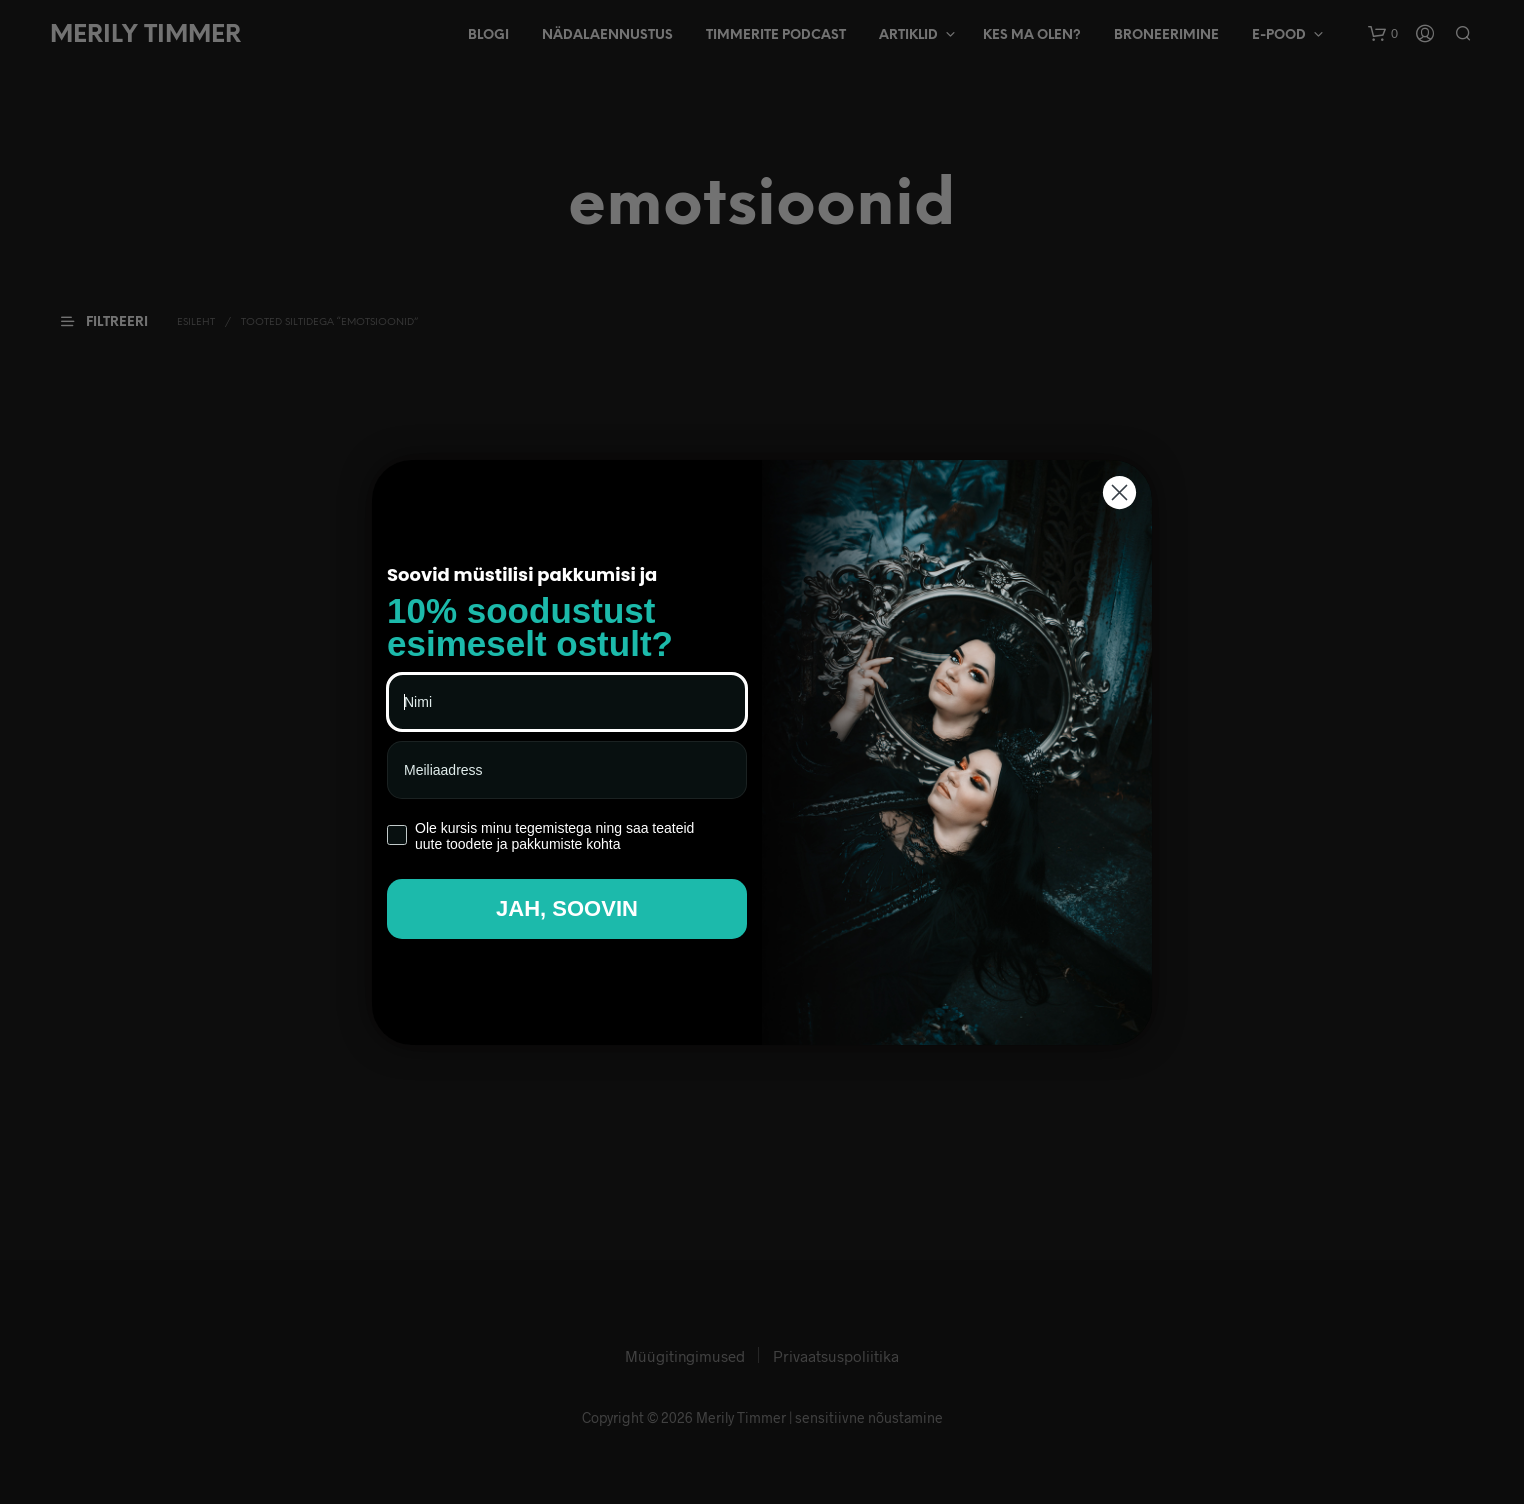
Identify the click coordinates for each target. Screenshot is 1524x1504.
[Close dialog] (1119, 492)
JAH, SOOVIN (567, 908)
